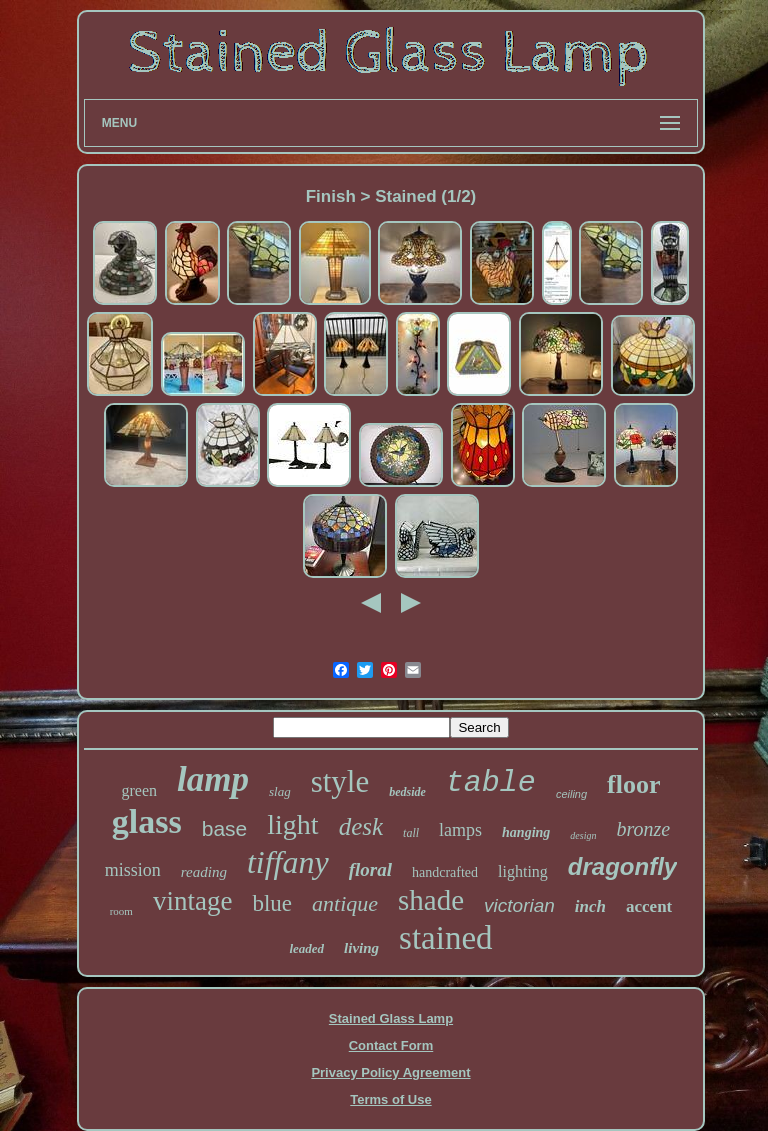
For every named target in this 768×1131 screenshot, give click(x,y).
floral (370, 869)
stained (445, 938)
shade (431, 900)
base (225, 828)
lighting (523, 871)
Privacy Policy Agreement (390, 1072)
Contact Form (391, 1045)
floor (633, 784)
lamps (460, 830)
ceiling (571, 794)
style (340, 781)
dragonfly (622, 866)
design (583, 835)
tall (411, 833)
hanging (526, 832)
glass (147, 821)
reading (204, 872)
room (121, 911)
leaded (306, 948)
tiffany (288, 862)
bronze (643, 829)
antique (345, 903)
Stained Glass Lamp (391, 1018)
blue (272, 903)
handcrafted (445, 872)
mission (133, 870)
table (491, 783)
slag (280, 791)
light (292, 824)
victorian (519, 905)
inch (590, 906)
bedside (407, 792)
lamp (213, 779)
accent (649, 906)
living (361, 948)
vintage (192, 901)
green (139, 790)
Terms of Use (390, 1099)
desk (361, 826)
